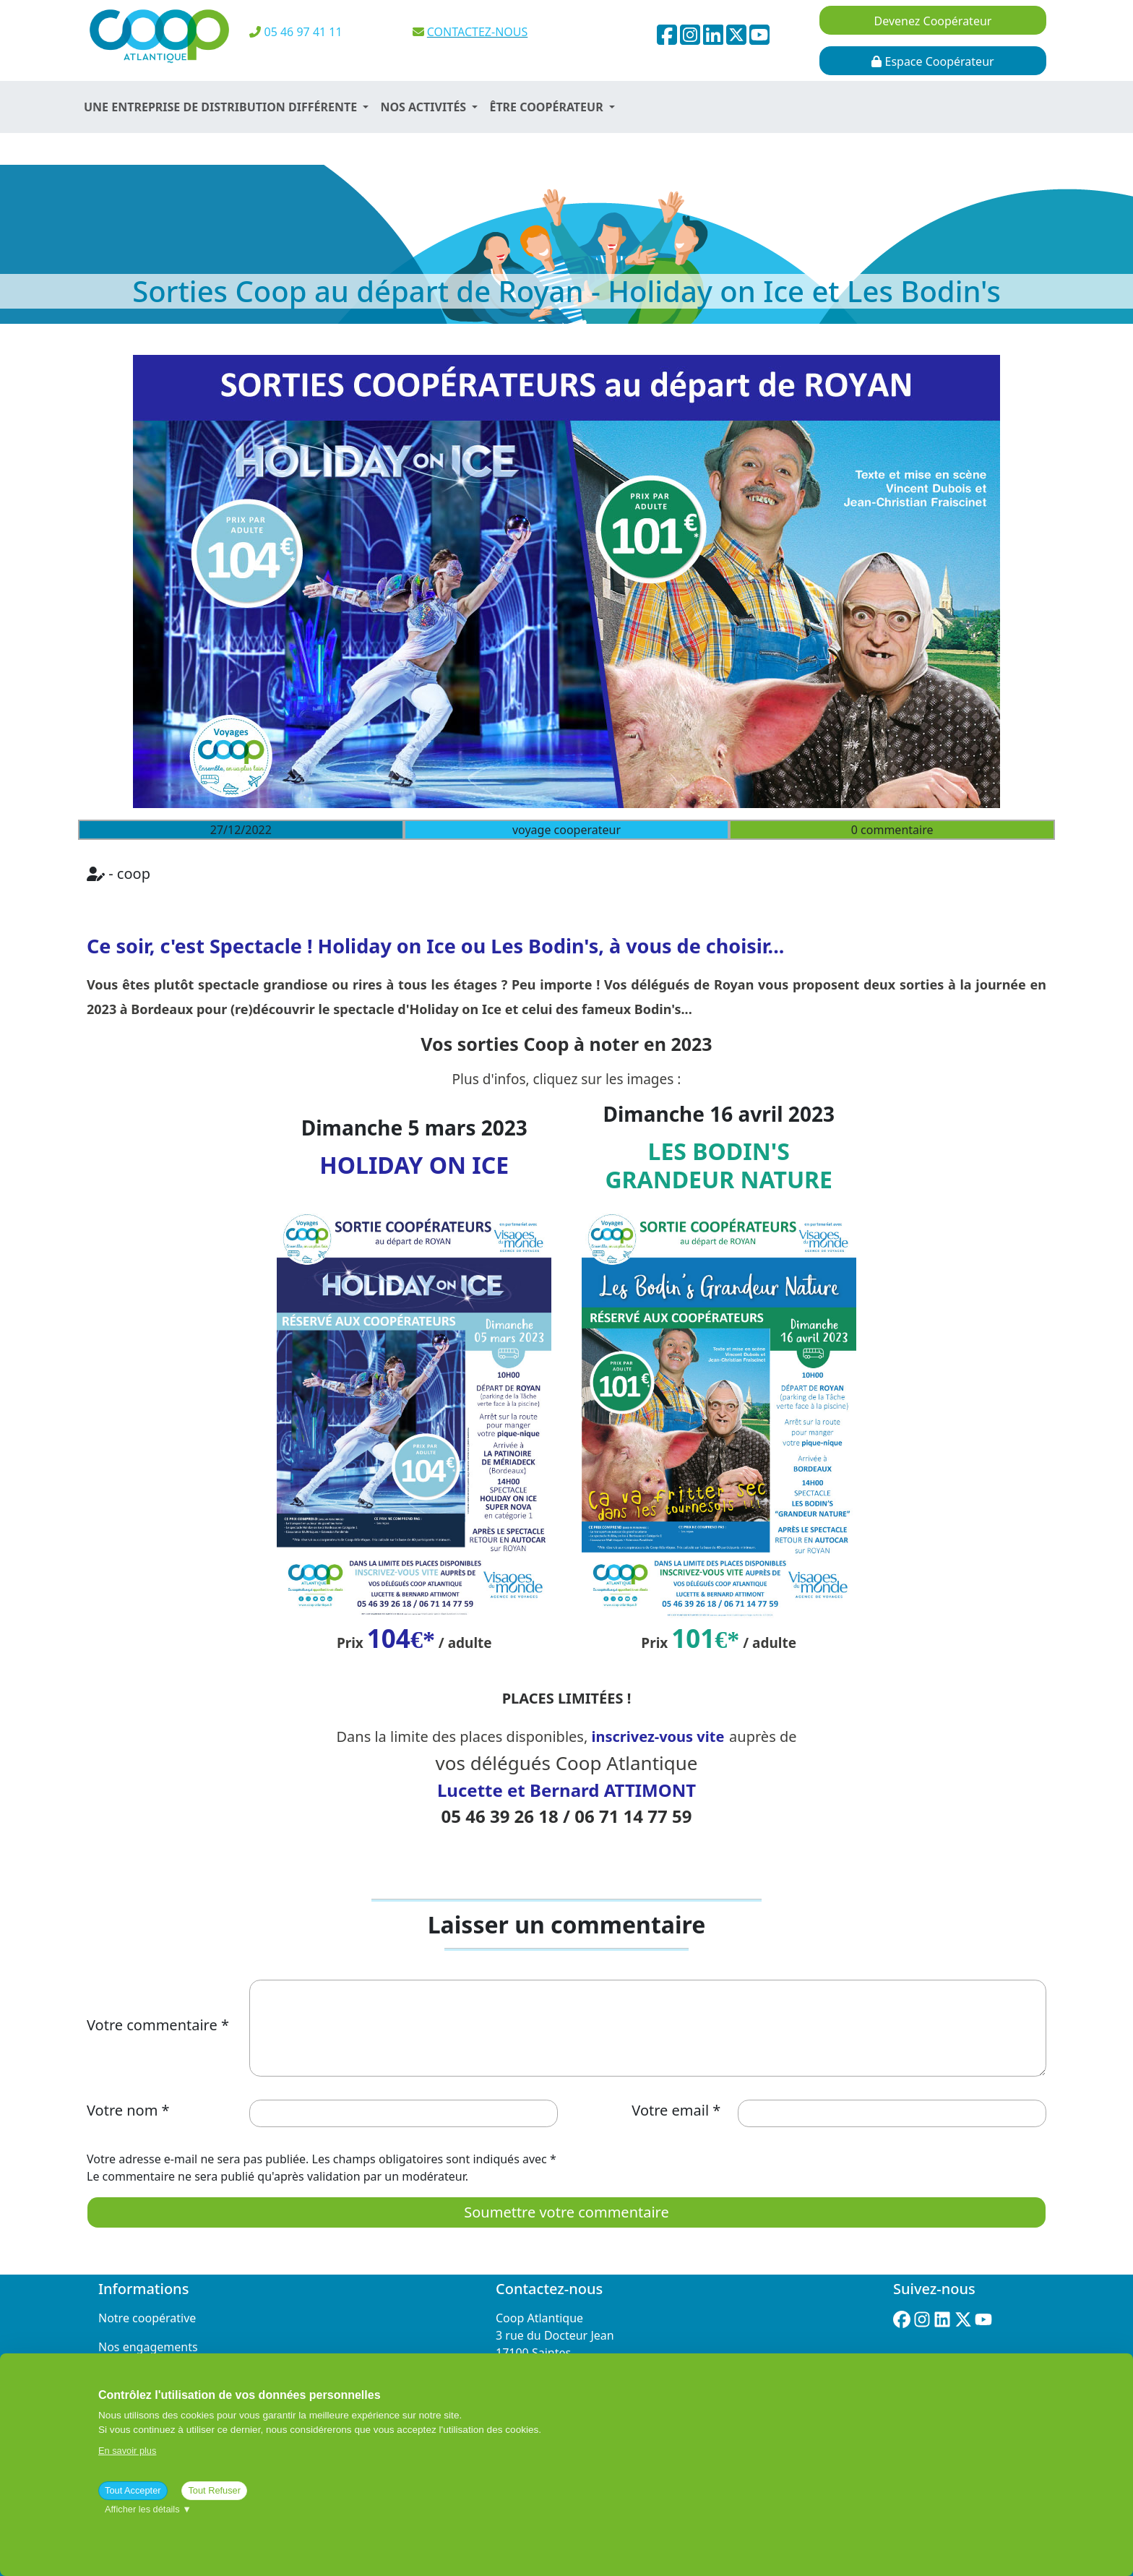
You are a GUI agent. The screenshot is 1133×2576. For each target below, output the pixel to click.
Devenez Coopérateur (933, 21)
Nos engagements (148, 2347)
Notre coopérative (147, 2318)
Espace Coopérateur (932, 61)
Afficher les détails (148, 2509)
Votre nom (122, 2110)
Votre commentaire (152, 2025)
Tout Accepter (133, 2490)
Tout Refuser (214, 2490)
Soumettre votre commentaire (566, 2212)
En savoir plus (127, 2450)
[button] (226, 107)
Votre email (670, 2110)
